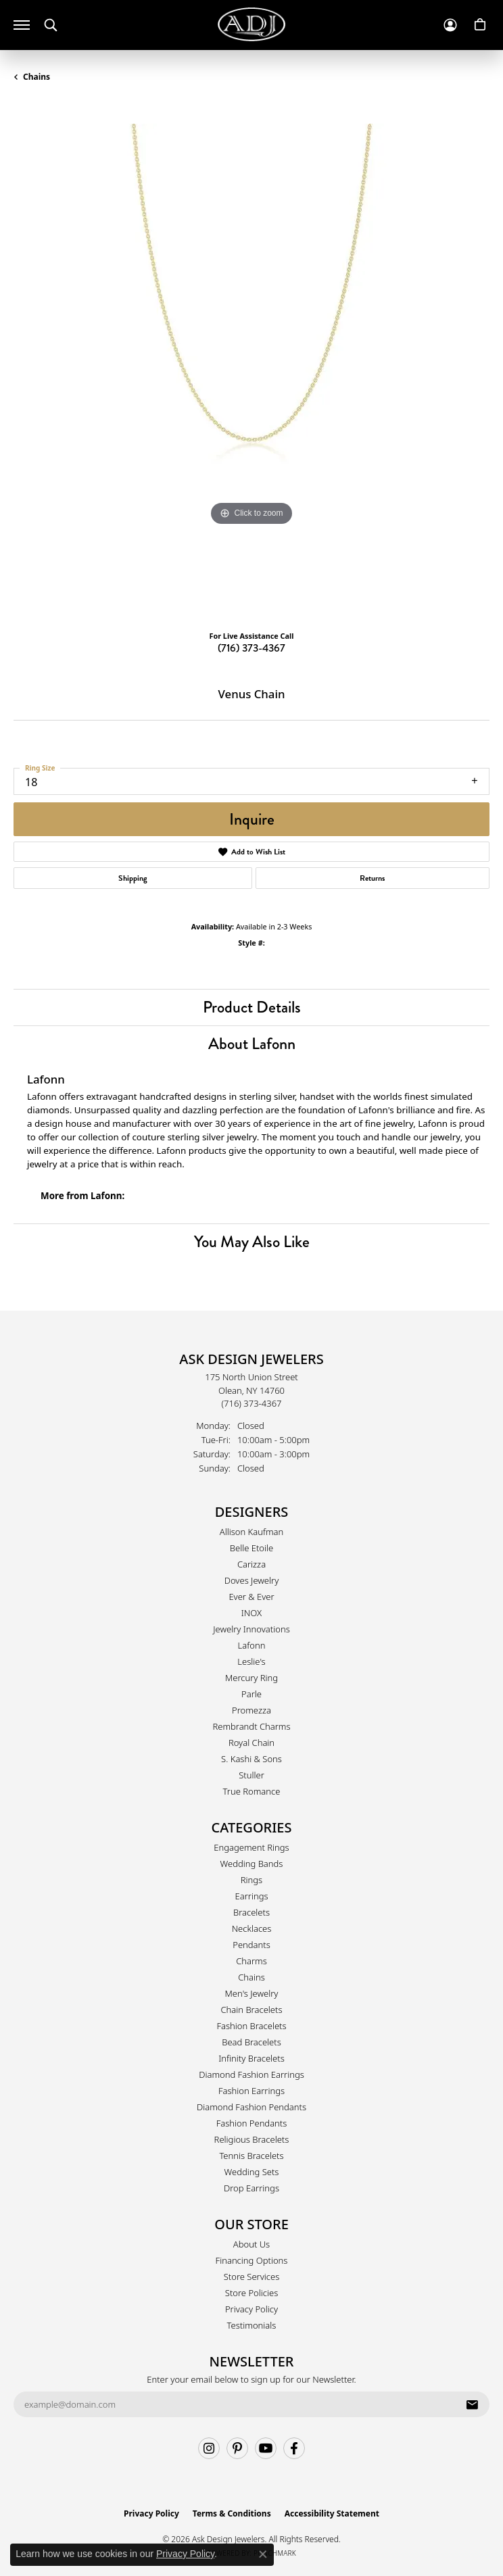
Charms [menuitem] (251, 1961)
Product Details (252, 1007)
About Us (251, 2244)
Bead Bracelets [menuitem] (251, 2042)
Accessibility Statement (332, 2513)
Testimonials (252, 2325)
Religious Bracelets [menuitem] (251, 2139)
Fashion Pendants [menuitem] (251, 2123)
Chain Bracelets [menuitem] (251, 2009)
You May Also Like (252, 1241)
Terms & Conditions (232, 2513)
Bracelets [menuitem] (251, 1912)
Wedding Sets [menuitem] (251, 2172)
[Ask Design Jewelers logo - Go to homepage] (251, 24)
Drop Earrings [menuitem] (251, 2188)
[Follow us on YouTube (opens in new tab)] (266, 2448)
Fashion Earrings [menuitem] (251, 2091)
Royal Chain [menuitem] (251, 1742)
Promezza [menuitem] (251, 1710)
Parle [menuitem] (251, 1694)
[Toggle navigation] (21, 25)
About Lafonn (251, 1043)
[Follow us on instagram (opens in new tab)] (209, 2448)
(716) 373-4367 (251, 648)
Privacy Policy (251, 2309)
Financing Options (252, 2260)
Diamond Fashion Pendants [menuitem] (251, 2107)
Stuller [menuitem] (251, 1775)
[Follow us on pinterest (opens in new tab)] (237, 2448)
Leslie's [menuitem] (251, 1661)
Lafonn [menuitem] (252, 1645)
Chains (36, 76)
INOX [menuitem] (251, 1613)
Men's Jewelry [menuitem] (252, 1993)
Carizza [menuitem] (251, 1564)
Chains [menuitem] (251, 1977)
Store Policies (251, 2293)
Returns (372, 878)
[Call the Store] (252, 1403)
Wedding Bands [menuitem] (251, 1863)
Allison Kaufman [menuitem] (252, 1532)
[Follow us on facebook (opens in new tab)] (294, 2448)
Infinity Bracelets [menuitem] (251, 2058)
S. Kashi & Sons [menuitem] (251, 1759)
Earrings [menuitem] (251, 1896)
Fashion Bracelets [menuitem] (251, 2026)
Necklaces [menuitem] (252, 1928)
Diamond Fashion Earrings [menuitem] (251, 2074)
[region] (251, 362)
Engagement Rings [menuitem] (251, 1847)
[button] (51, 25)
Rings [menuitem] (251, 1880)
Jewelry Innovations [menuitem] (251, 1629)
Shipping (132, 878)
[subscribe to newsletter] (471, 2404)
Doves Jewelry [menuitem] (251, 1580)
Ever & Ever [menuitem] (251, 1596)
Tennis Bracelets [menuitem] (251, 2155)
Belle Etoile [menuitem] (251, 1548)
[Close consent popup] (263, 2554)
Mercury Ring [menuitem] (251, 1678)
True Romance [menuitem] (252, 1791)
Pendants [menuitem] (251, 1945)
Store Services (252, 2276)
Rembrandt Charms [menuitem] (251, 1726)
